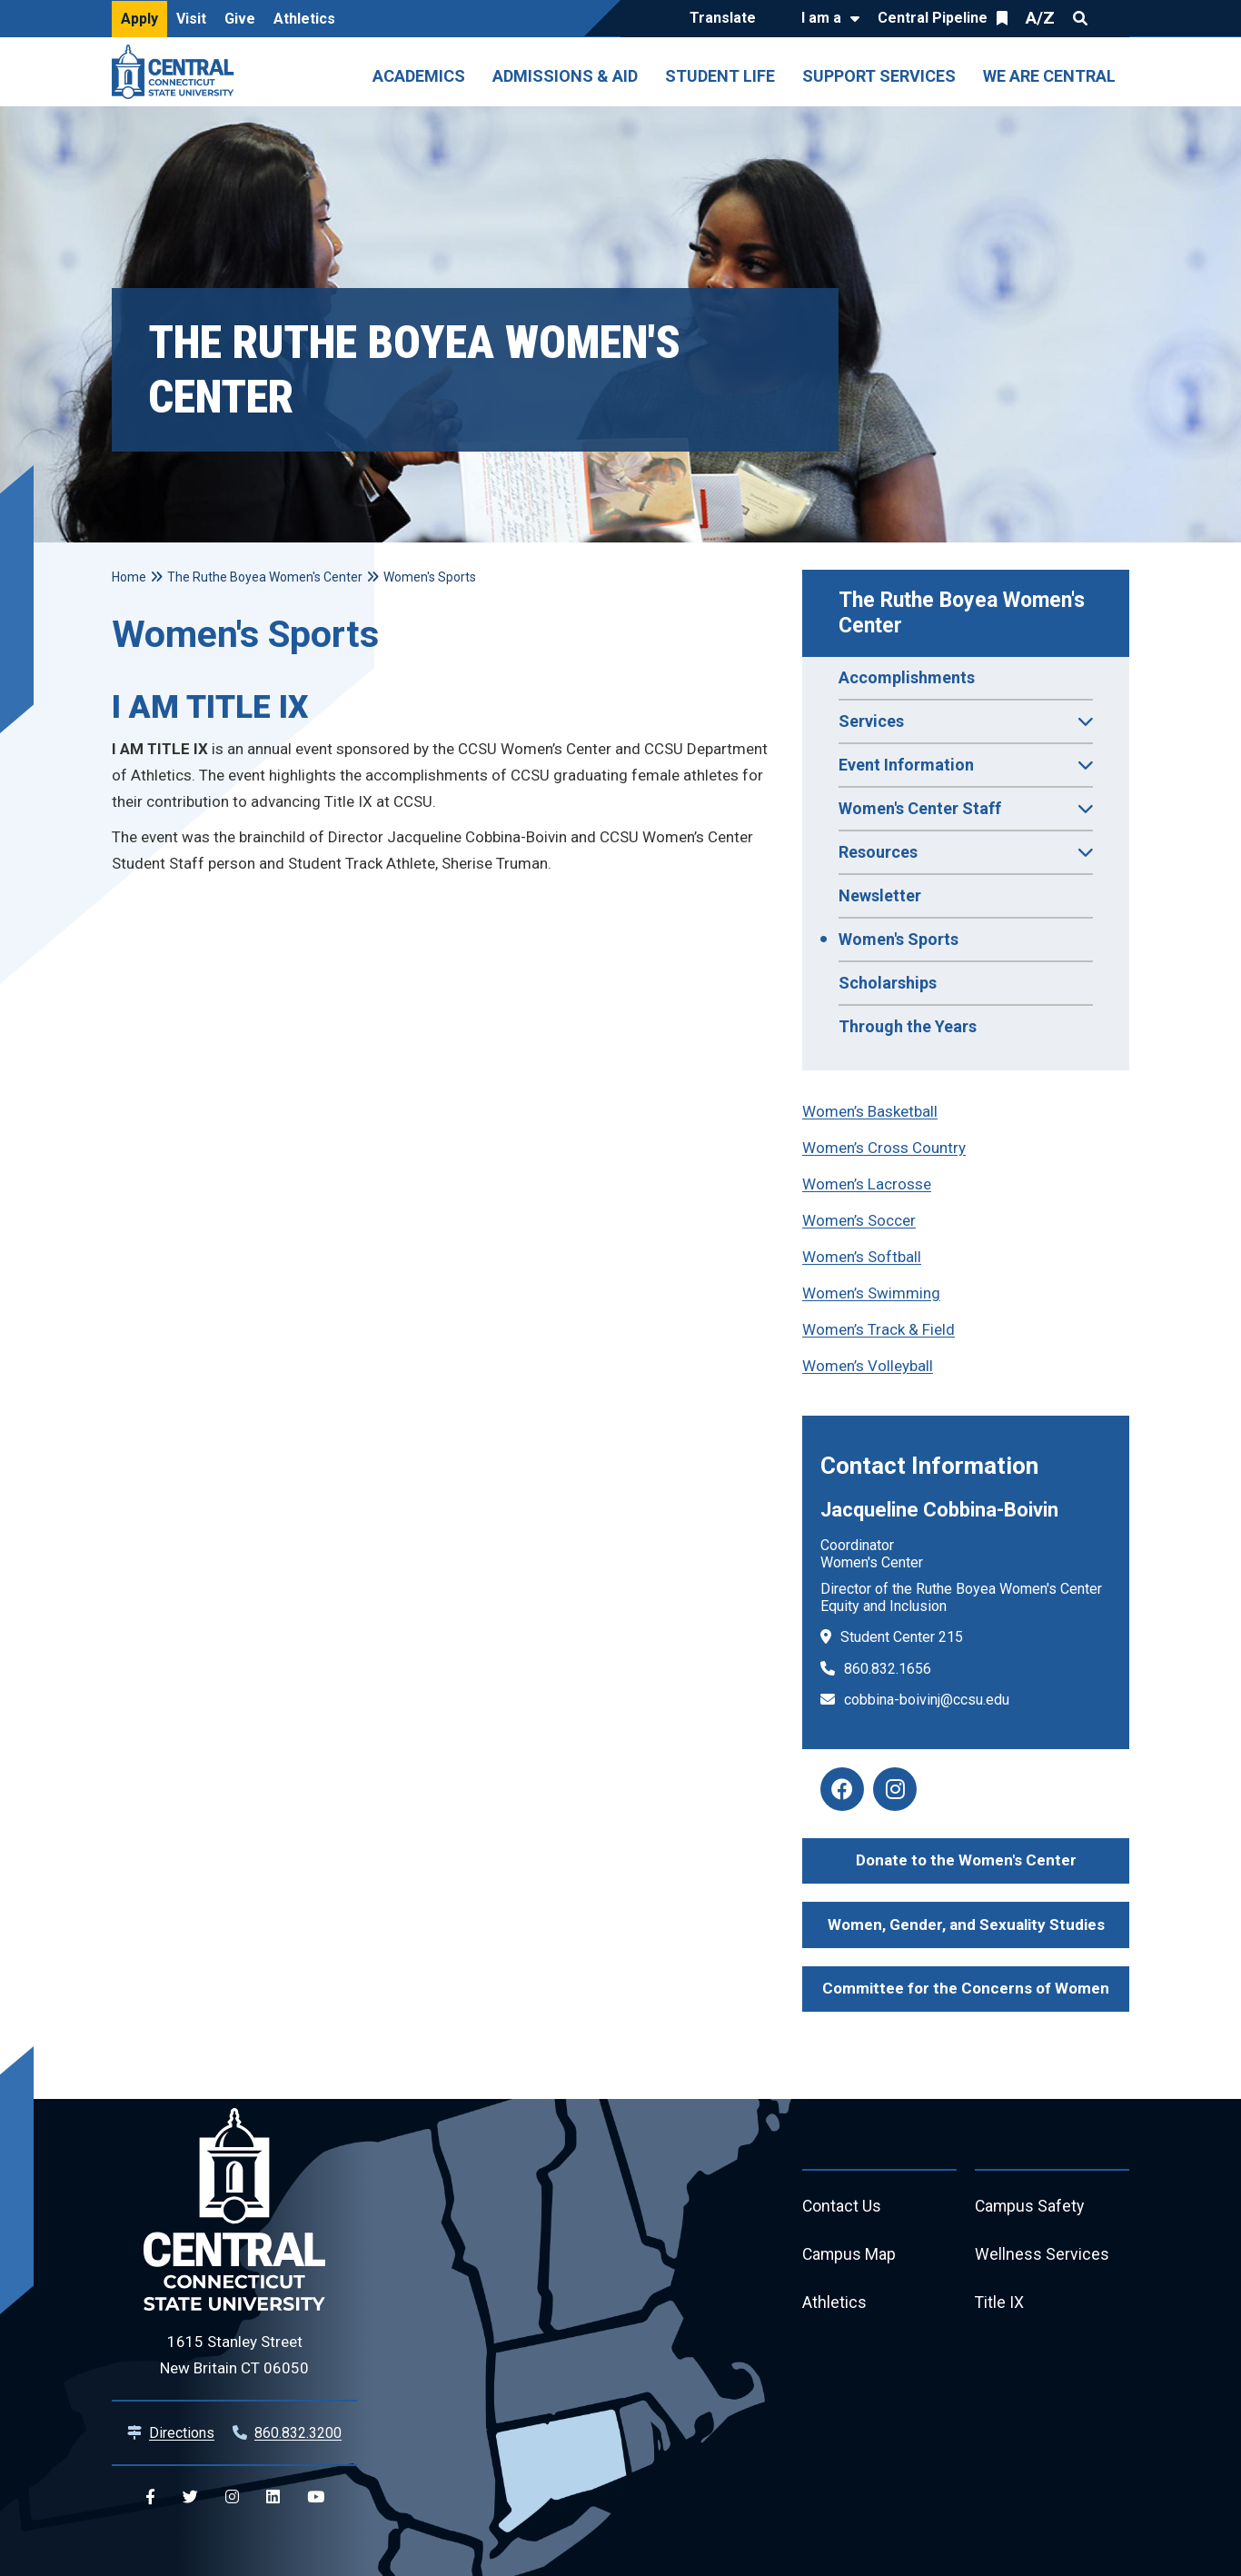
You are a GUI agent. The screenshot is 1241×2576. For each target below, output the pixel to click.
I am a (821, 17)
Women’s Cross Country (884, 1148)
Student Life (720, 75)
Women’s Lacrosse (866, 1184)
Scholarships (888, 982)
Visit (191, 18)
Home (129, 577)
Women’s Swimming (871, 1293)
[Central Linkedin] (273, 2497)
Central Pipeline (933, 17)
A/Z (1040, 17)
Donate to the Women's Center (966, 1860)
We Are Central (1049, 75)
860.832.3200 (298, 2433)
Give (239, 18)
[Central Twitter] (190, 2497)
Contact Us (842, 2206)
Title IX (1000, 2304)
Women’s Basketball (870, 1111)
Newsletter (880, 895)
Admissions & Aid (565, 75)
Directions (181, 2433)
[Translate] (727, 19)
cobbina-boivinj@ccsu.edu (926, 1699)
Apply (139, 18)
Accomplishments (907, 677)
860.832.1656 (887, 1668)
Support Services (879, 75)
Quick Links (1113, 18)
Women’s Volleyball (867, 1366)
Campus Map (850, 2255)
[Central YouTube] (315, 2497)
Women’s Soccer (859, 1220)
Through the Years (908, 1026)
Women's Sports (898, 939)
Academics (418, 75)
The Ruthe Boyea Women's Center (964, 613)
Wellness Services (1042, 2255)
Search (1080, 18)
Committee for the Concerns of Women (965, 1988)
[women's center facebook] (842, 1789)
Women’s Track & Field (878, 1329)
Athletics (304, 18)
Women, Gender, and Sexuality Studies (966, 1924)
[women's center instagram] (895, 1789)
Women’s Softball (861, 1257)
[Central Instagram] (232, 2497)
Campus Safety (1031, 2206)
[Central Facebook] (150, 2497)
